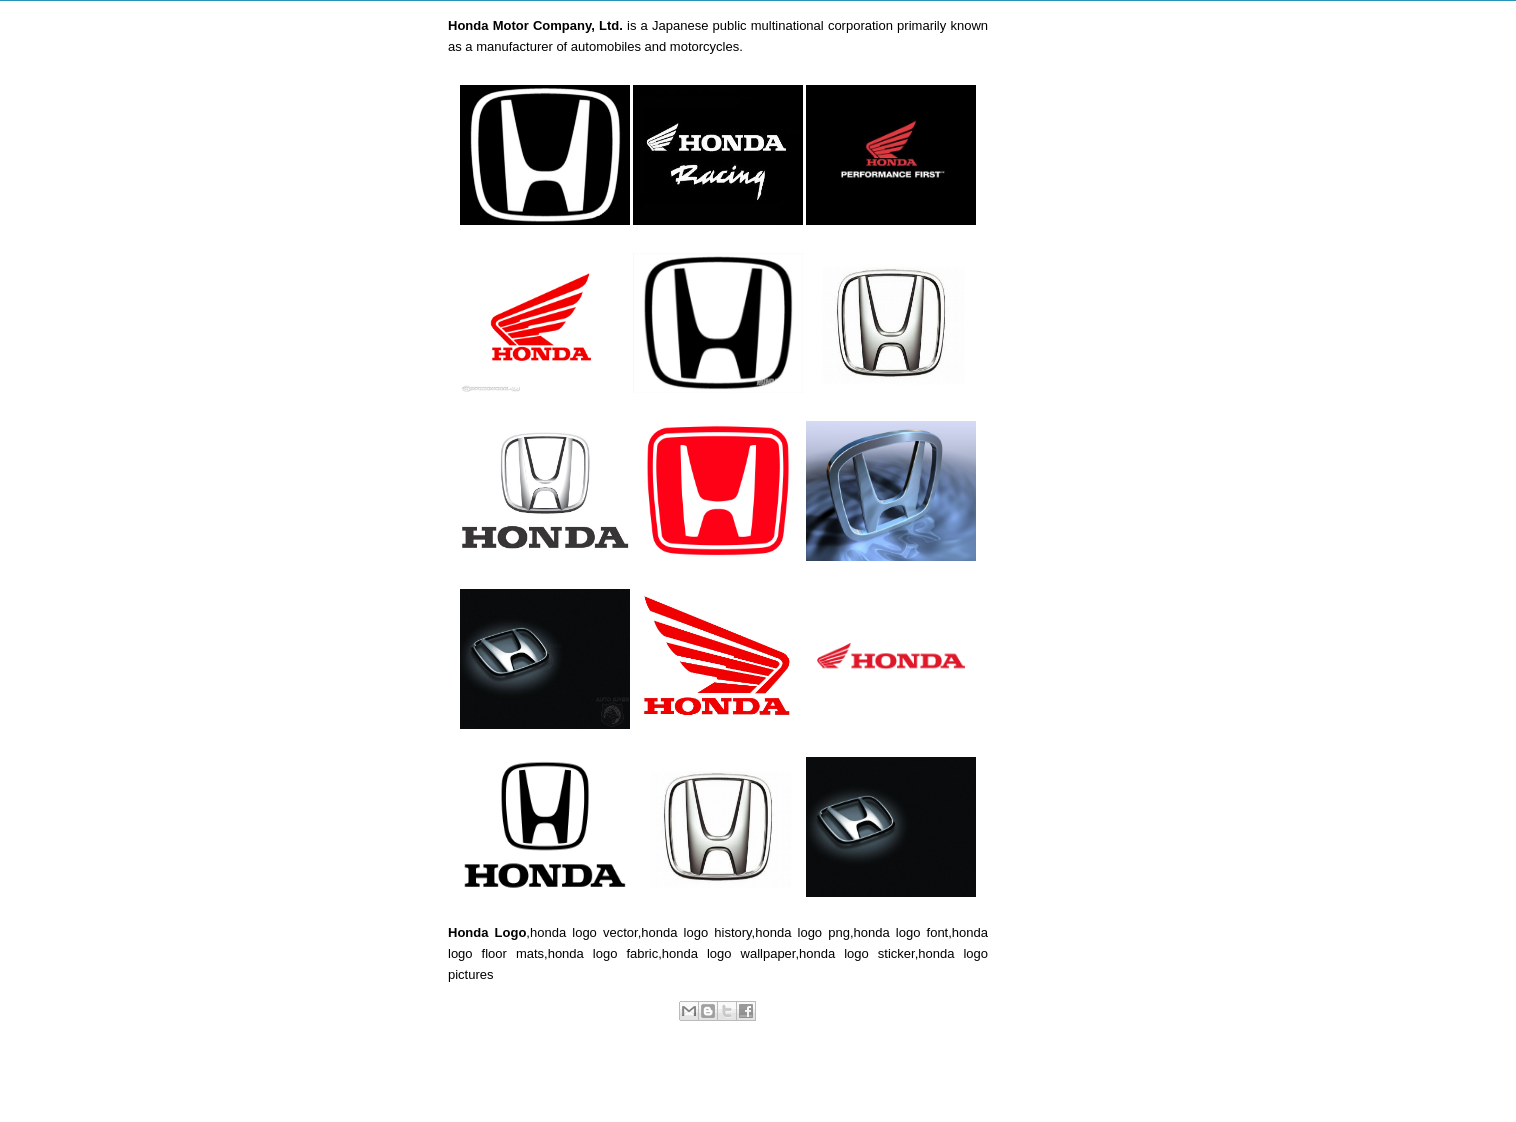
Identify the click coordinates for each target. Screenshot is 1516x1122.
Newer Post (501, 1077)
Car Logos (738, 1032)
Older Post (937, 1077)
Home (721, 1077)
